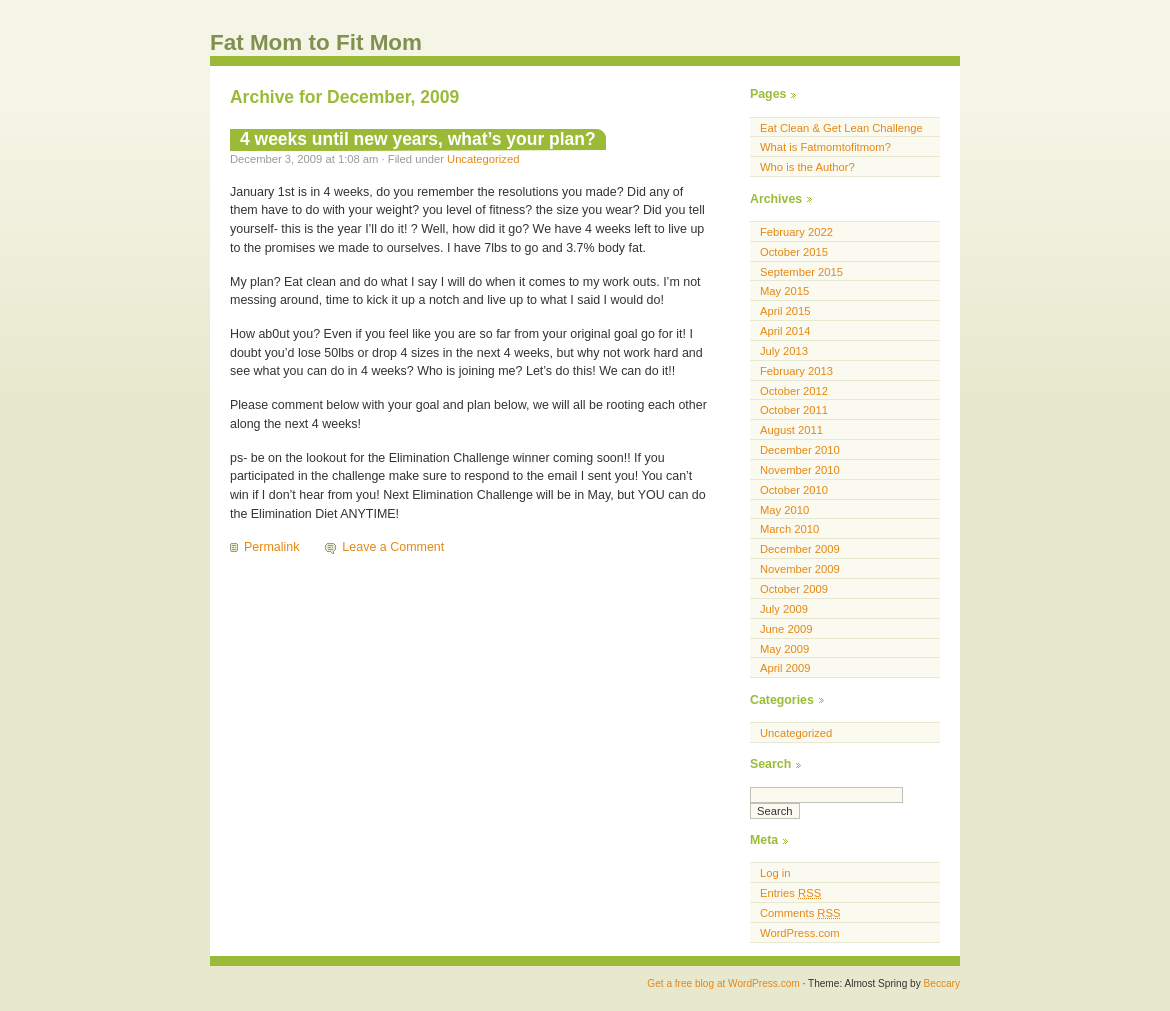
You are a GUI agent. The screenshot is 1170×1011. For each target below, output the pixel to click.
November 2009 (800, 569)
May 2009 (784, 649)
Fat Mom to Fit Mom (316, 42)
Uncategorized (483, 159)
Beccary (942, 983)
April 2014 (785, 331)
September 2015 (801, 272)
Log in (775, 873)
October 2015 (794, 252)
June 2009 (786, 629)
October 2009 (794, 589)
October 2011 (794, 410)
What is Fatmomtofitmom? (825, 147)
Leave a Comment (393, 547)
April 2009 (785, 668)
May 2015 (784, 291)
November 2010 (800, 470)
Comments (800, 913)
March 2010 (789, 529)
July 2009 (784, 609)
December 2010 (800, 450)
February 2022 (796, 232)
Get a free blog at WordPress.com (723, 983)
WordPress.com (800, 933)
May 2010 (784, 510)
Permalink (271, 547)
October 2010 (794, 490)
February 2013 (796, 371)
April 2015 (785, 311)
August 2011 (791, 430)
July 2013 (784, 351)
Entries (790, 893)
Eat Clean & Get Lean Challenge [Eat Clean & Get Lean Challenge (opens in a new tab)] (841, 128)
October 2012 (794, 391)
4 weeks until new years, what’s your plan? (418, 139)
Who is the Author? (807, 167)
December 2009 (800, 549)
